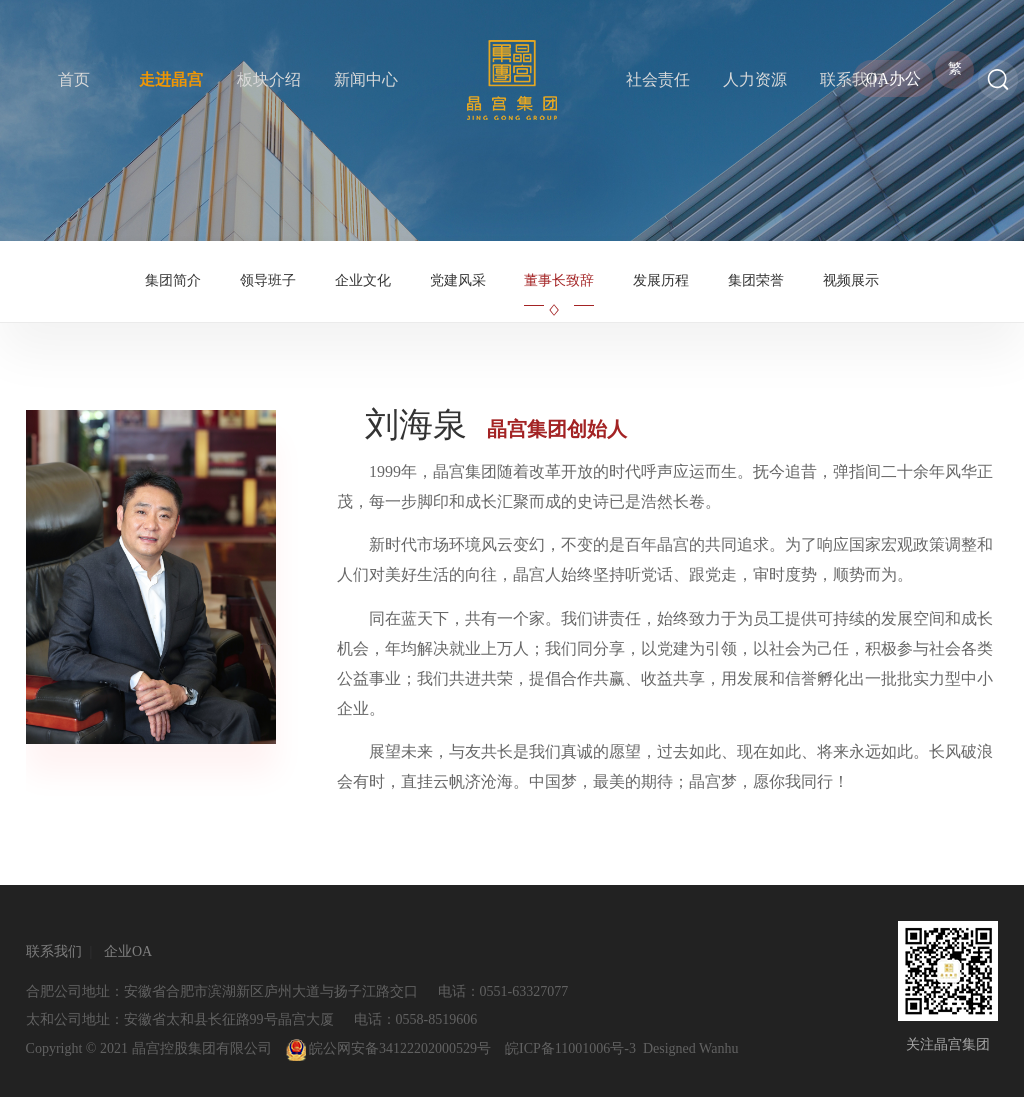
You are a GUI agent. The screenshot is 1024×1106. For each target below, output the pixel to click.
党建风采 (458, 285)
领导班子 (268, 285)
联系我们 (852, 79)
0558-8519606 (437, 1028)
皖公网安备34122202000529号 (389, 1057)
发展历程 (661, 285)
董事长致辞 (559, 285)
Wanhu (718, 1057)
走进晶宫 (171, 79)
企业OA (128, 960)
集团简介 (173, 285)
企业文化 (363, 285)
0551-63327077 (524, 1000)
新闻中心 (366, 79)
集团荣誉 (756, 285)
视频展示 (851, 285)
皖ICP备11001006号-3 (570, 1057)
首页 (74, 79)
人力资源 (755, 79)
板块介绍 (269, 79)
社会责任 (658, 79)
